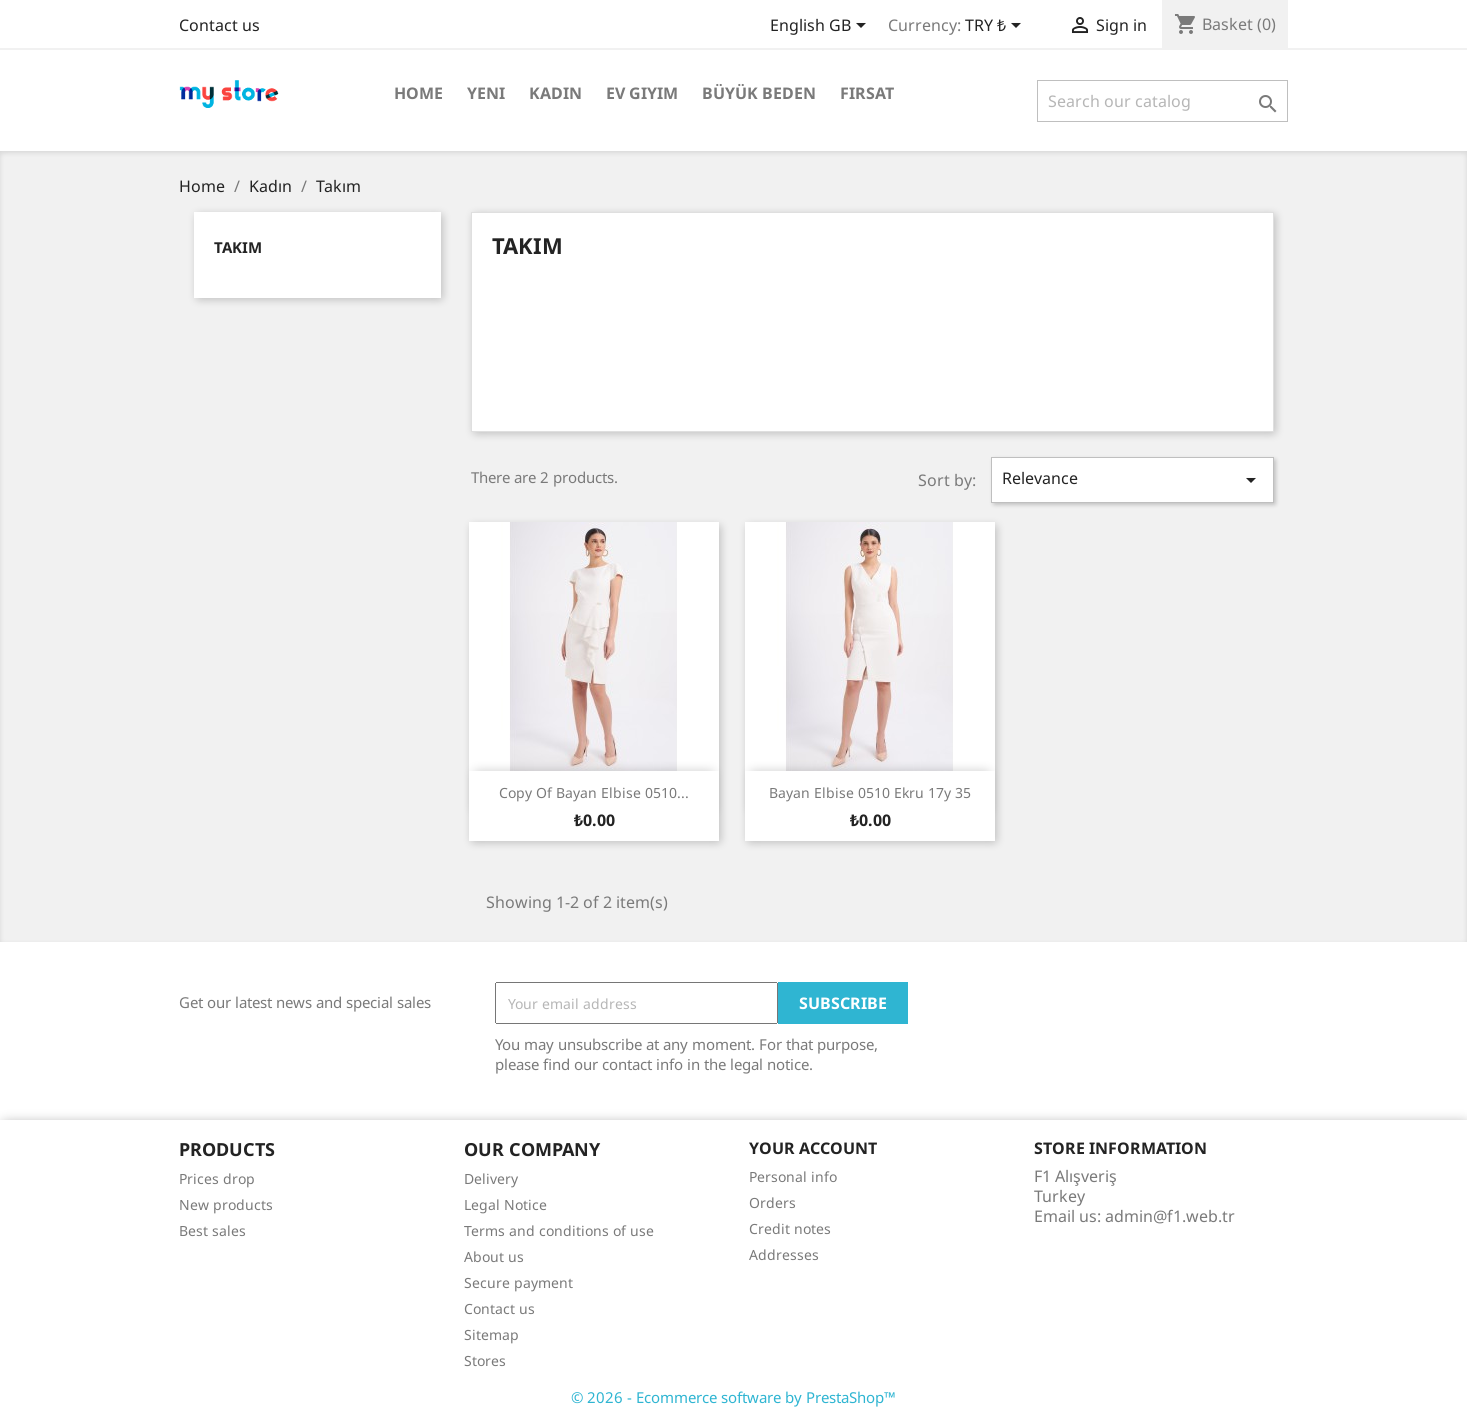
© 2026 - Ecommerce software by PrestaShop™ (733, 1397)
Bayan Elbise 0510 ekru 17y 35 (870, 792)
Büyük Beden (759, 93)
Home (418, 93)
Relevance (1132, 479)
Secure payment (518, 1282)
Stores (485, 1360)
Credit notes (790, 1228)
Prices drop (217, 1178)
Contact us (219, 25)
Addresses (784, 1254)
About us (494, 1256)
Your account (813, 1148)
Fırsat (867, 93)
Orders (772, 1202)
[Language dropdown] (821, 27)
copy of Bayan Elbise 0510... (594, 792)
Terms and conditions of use (559, 1230)
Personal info (793, 1176)
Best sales (212, 1230)
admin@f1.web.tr (1170, 1216)
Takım (238, 247)
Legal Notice (505, 1204)
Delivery (491, 1178)
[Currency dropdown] (996, 27)
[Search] (1162, 101)
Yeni (486, 93)
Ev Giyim (642, 93)
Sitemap (491, 1334)
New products (226, 1204)
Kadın (555, 93)
